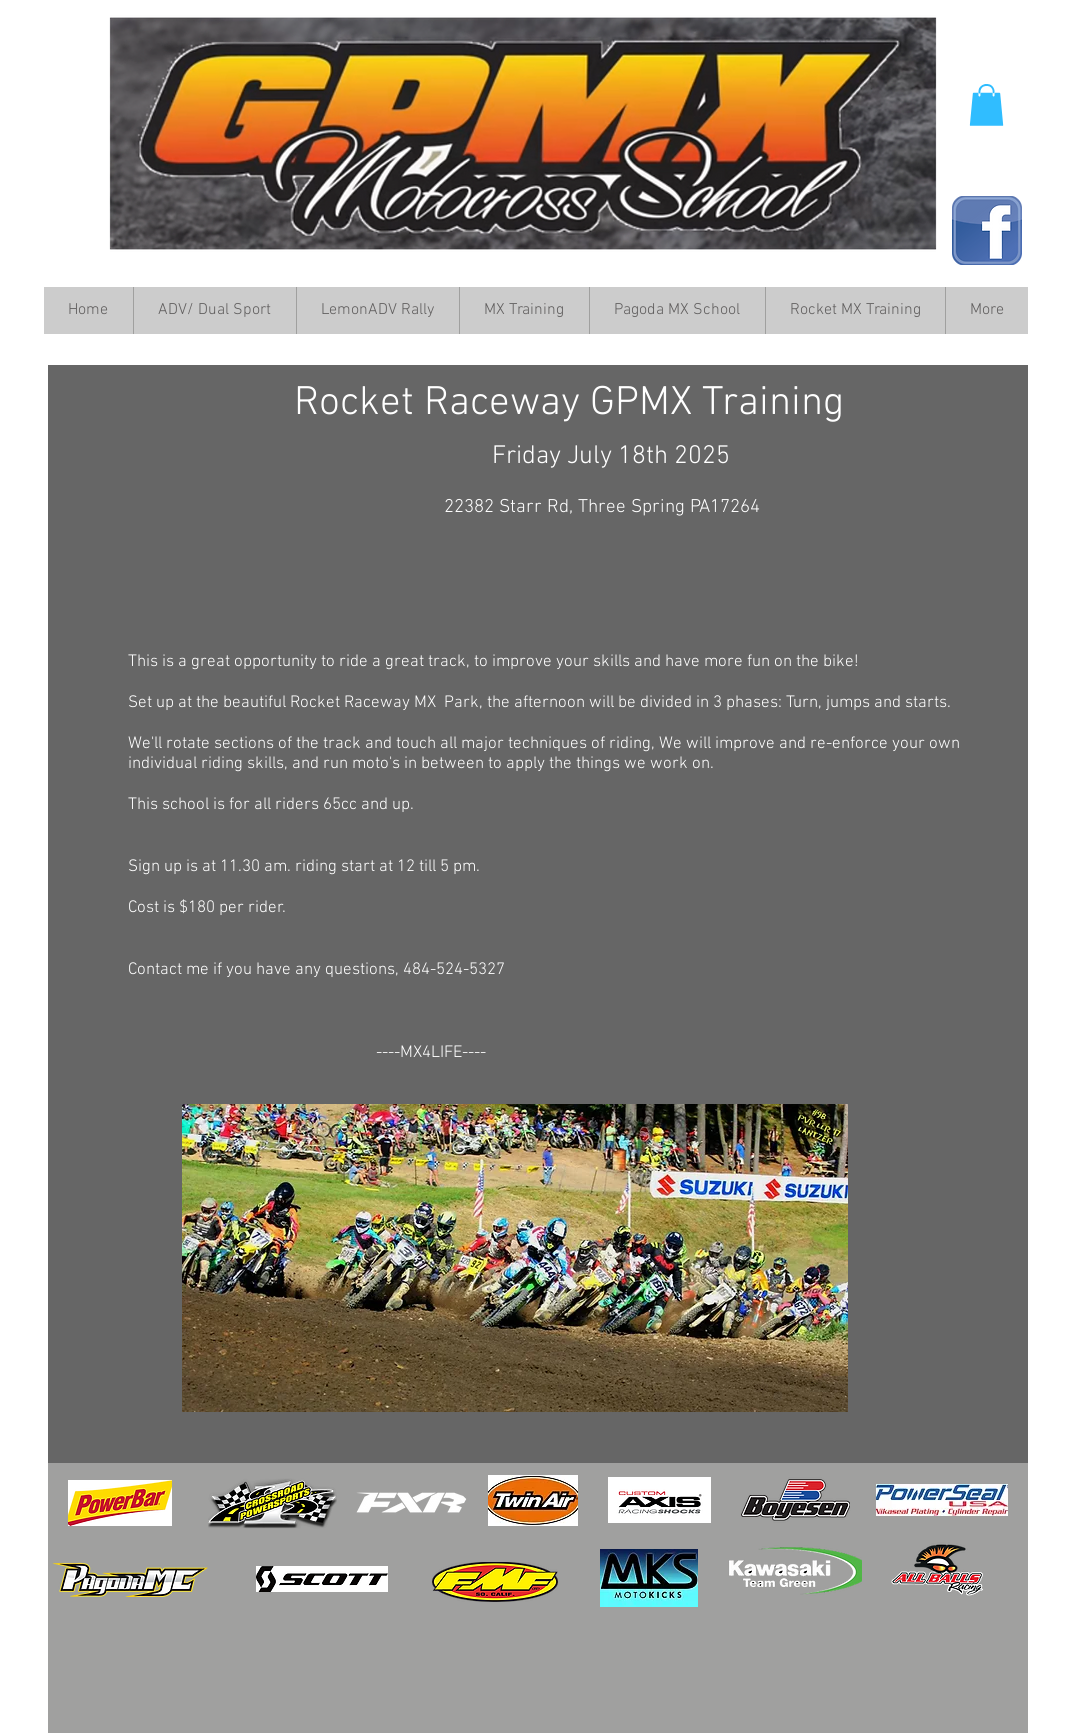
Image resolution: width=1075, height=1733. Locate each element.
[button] (986, 105)
